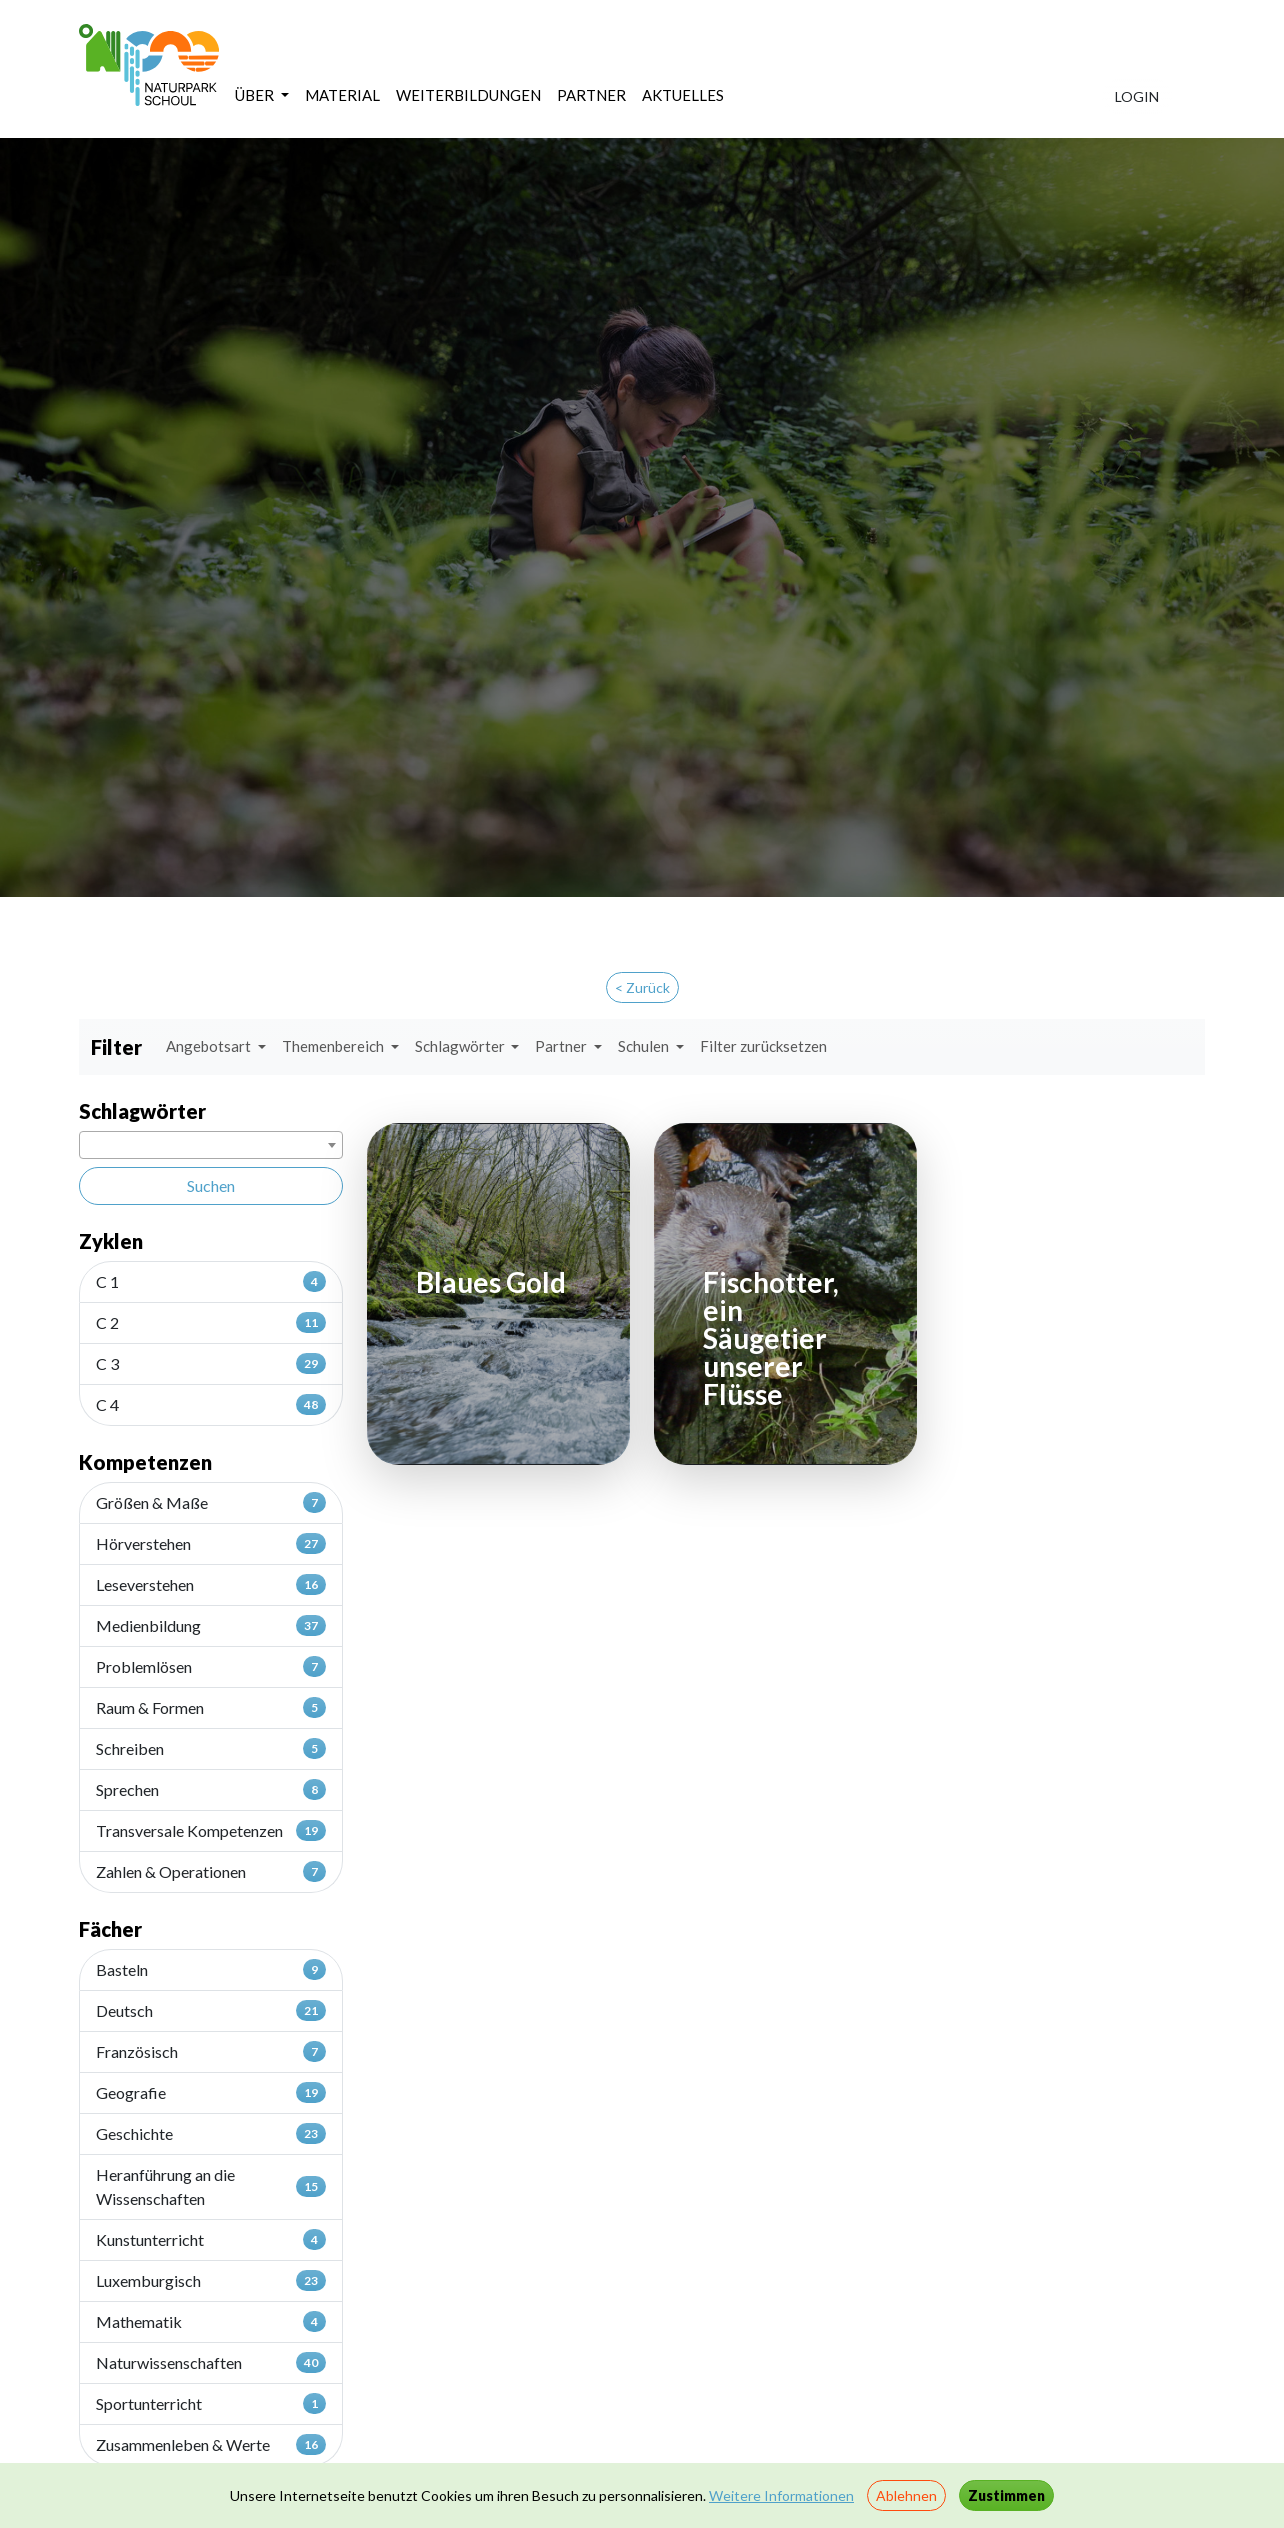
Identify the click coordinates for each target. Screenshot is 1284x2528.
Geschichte (211, 2133)
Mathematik (211, 2321)
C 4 (211, 1404)
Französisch (211, 2051)
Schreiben (211, 1748)
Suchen (211, 1185)
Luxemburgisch (211, 2280)
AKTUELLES (683, 95)
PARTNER (591, 95)
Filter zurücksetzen (763, 1046)
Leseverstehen (211, 1584)
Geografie (211, 2092)
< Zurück (642, 987)
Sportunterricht (211, 2403)
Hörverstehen (211, 1543)
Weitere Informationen (781, 2495)
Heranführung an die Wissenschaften (211, 2186)
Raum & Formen (211, 1707)
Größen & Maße (211, 1502)
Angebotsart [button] (210, 1046)
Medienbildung (211, 1625)
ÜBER (256, 95)
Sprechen (211, 1789)
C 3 (211, 1363)
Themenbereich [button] (334, 1046)
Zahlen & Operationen (211, 1871)
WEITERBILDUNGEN (468, 95)
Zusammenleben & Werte (211, 2444)
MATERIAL (342, 95)
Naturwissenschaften (211, 2362)
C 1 (211, 1281)
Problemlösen (211, 1666)
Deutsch (211, 2010)
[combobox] (211, 1145)
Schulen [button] (645, 1046)
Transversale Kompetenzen (211, 1830)
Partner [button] (562, 1046)
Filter (116, 1047)
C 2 (211, 1322)
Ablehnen (906, 2495)
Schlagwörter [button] (461, 1046)
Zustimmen (1006, 2495)
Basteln (211, 1969)
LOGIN (1137, 96)
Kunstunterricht (211, 2239)
